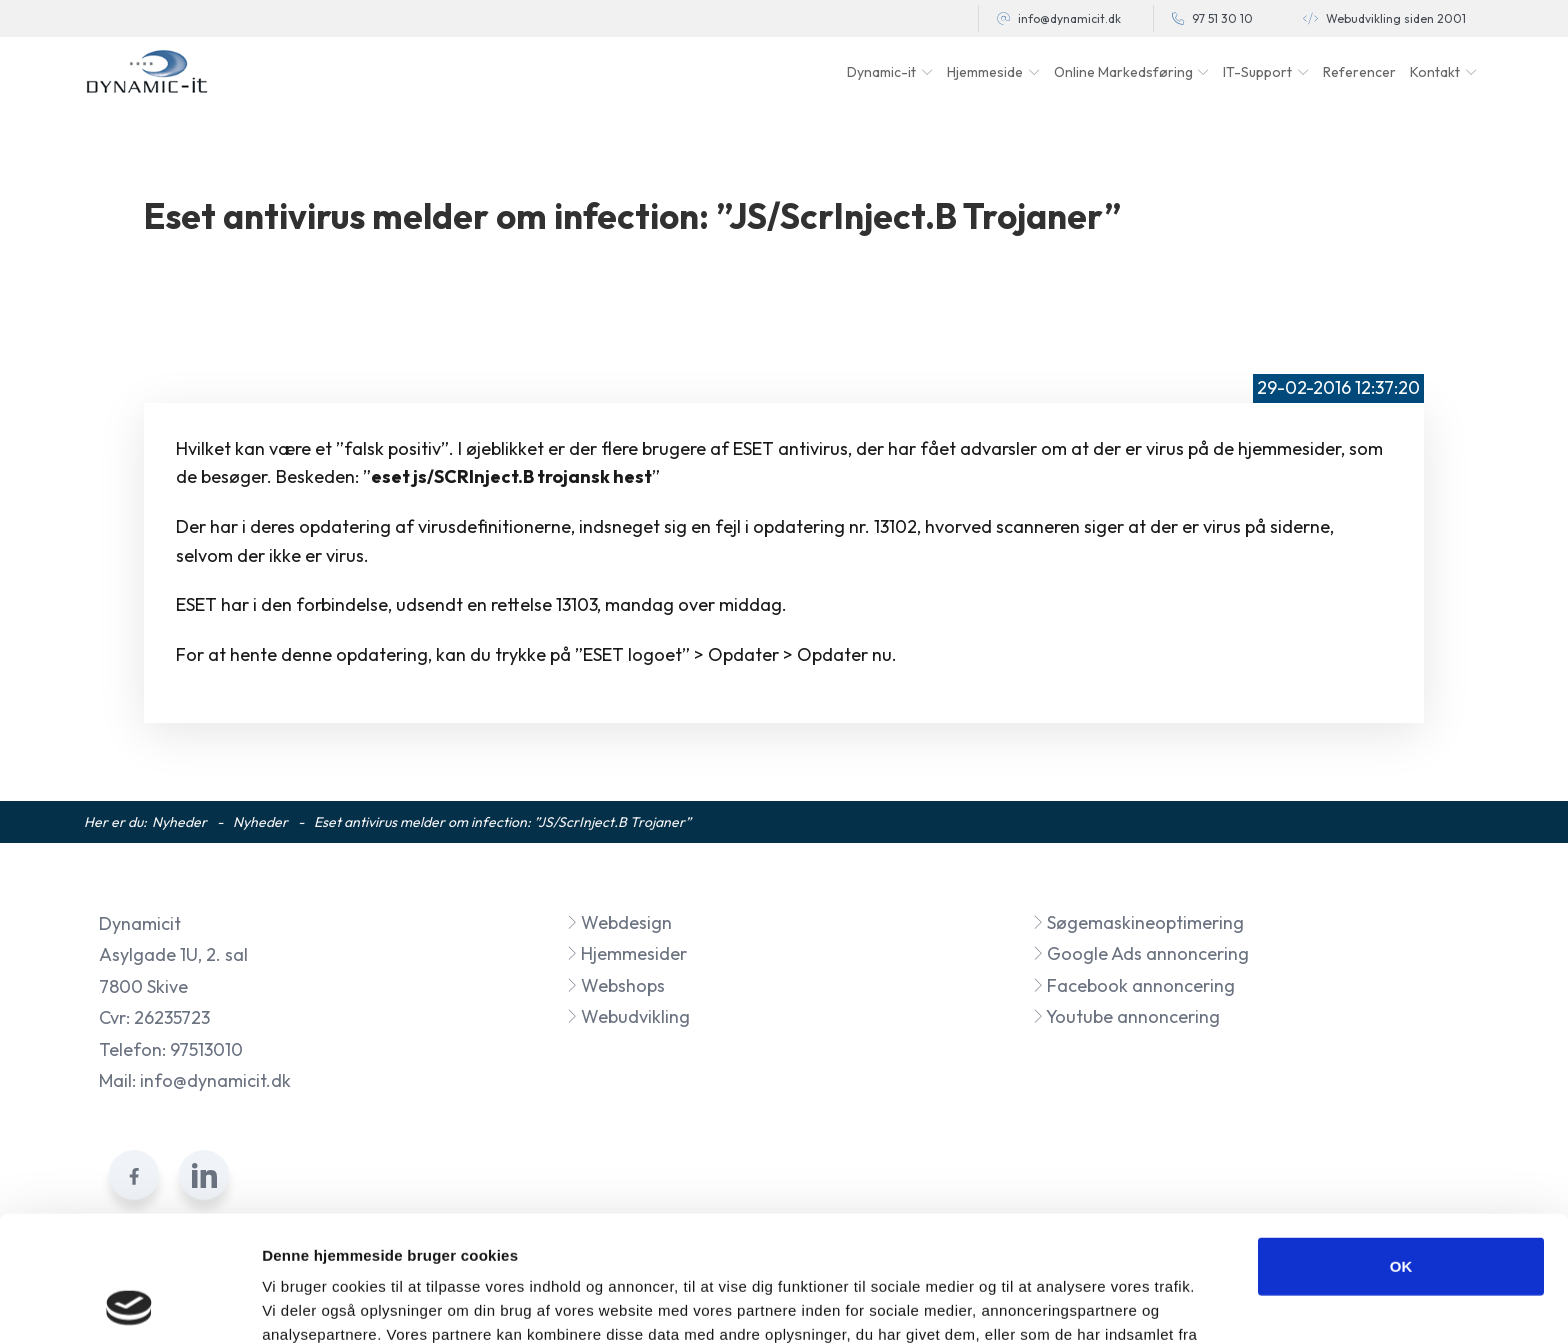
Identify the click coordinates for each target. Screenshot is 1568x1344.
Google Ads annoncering (1140, 953)
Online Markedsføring (1123, 72)
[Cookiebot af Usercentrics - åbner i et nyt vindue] (129, 1305)
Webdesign (619, 922)
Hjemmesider (626, 953)
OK (1401, 1147)
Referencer (1359, 72)
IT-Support (1257, 72)
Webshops (615, 985)
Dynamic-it (881, 72)
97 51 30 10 (1222, 18)
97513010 (206, 1049)
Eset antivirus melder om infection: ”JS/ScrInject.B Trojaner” (502, 822)
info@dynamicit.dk (1069, 18)
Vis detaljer (1039, 1304)
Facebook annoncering (1133, 985)
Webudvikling (628, 1016)
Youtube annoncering (1126, 1016)
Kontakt (1435, 72)
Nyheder (179, 822)
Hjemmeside (985, 72)
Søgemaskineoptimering (1138, 922)
